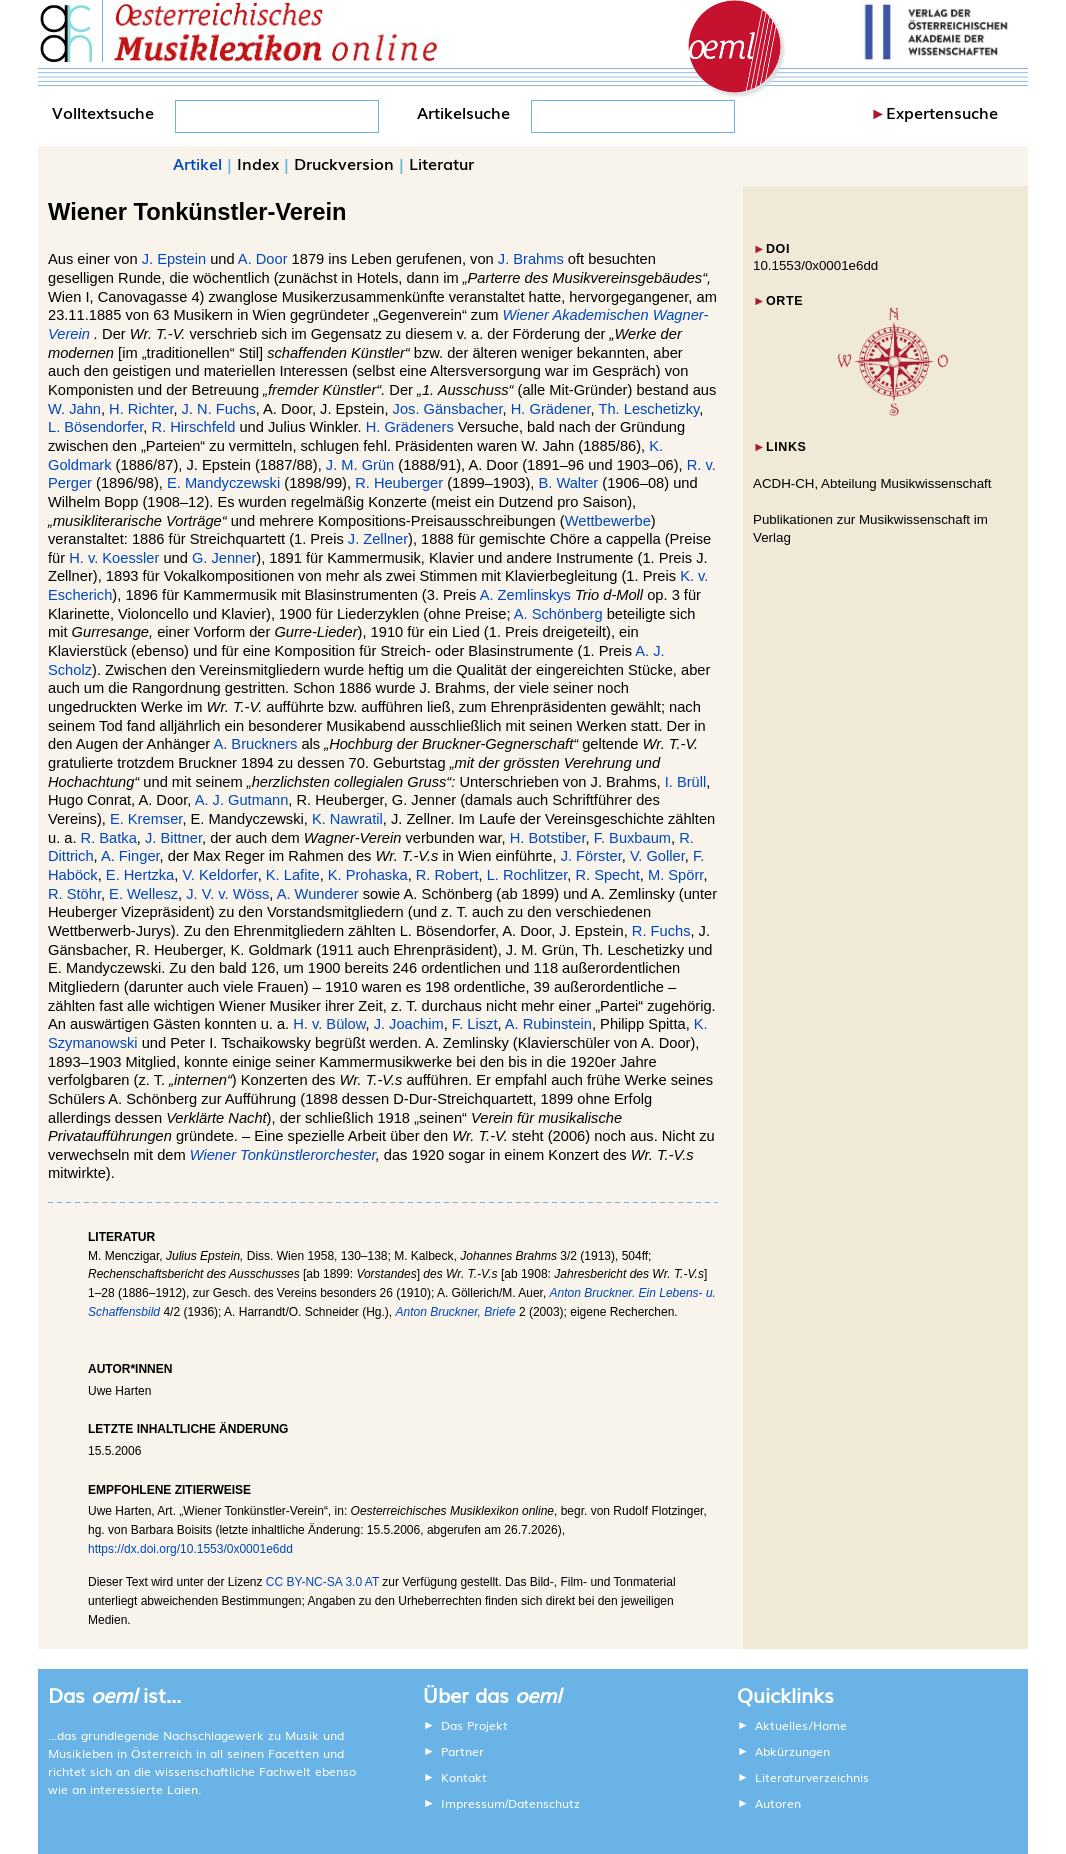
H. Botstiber (548, 838)
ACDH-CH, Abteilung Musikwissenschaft (872, 483)
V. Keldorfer (219, 875)
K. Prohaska (368, 875)
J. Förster (591, 856)
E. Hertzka (140, 875)
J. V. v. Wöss (227, 894)
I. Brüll (686, 782)
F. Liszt (475, 1024)
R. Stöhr (74, 894)
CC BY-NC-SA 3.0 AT (322, 1582)
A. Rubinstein (548, 1024)
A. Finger (130, 856)
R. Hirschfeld (194, 427)
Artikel (197, 163)
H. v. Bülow (329, 1024)
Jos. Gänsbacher (448, 409)
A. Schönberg (558, 614)
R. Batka (109, 838)
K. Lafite (293, 875)
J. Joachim (409, 1024)
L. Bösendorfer (95, 427)
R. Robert (447, 875)
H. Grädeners (410, 427)
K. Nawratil (347, 819)
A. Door (263, 259)
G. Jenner (224, 558)
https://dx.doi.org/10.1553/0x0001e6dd (190, 1549)
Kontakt (464, 1777)
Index (258, 163)
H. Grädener (551, 409)
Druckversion (344, 163)
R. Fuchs (661, 931)
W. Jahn (74, 409)
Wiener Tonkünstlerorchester (283, 1155)
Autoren (778, 1803)
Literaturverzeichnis (812, 1777)
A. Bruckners (255, 744)
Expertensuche (942, 112)
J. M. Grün (360, 465)
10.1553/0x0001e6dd (815, 265)
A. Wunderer (318, 894)
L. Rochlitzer (527, 875)
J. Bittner (173, 838)
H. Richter (141, 409)
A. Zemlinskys (525, 595)
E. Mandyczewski (223, 483)
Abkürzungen (792, 1751)
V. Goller (657, 856)
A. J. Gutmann (242, 800)
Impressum (473, 1803)
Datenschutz (544, 1803)
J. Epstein (174, 259)
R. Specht (607, 875)
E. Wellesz (143, 894)
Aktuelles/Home (801, 1725)
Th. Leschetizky (648, 409)
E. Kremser (146, 819)
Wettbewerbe (608, 521)
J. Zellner (378, 539)
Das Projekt (474, 1725)
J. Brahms (531, 259)
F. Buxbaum (632, 838)
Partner (462, 1751)
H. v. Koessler (114, 558)
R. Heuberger (399, 483)
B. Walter (568, 483)
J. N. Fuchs (219, 409)
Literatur (441, 163)
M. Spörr (675, 875)
